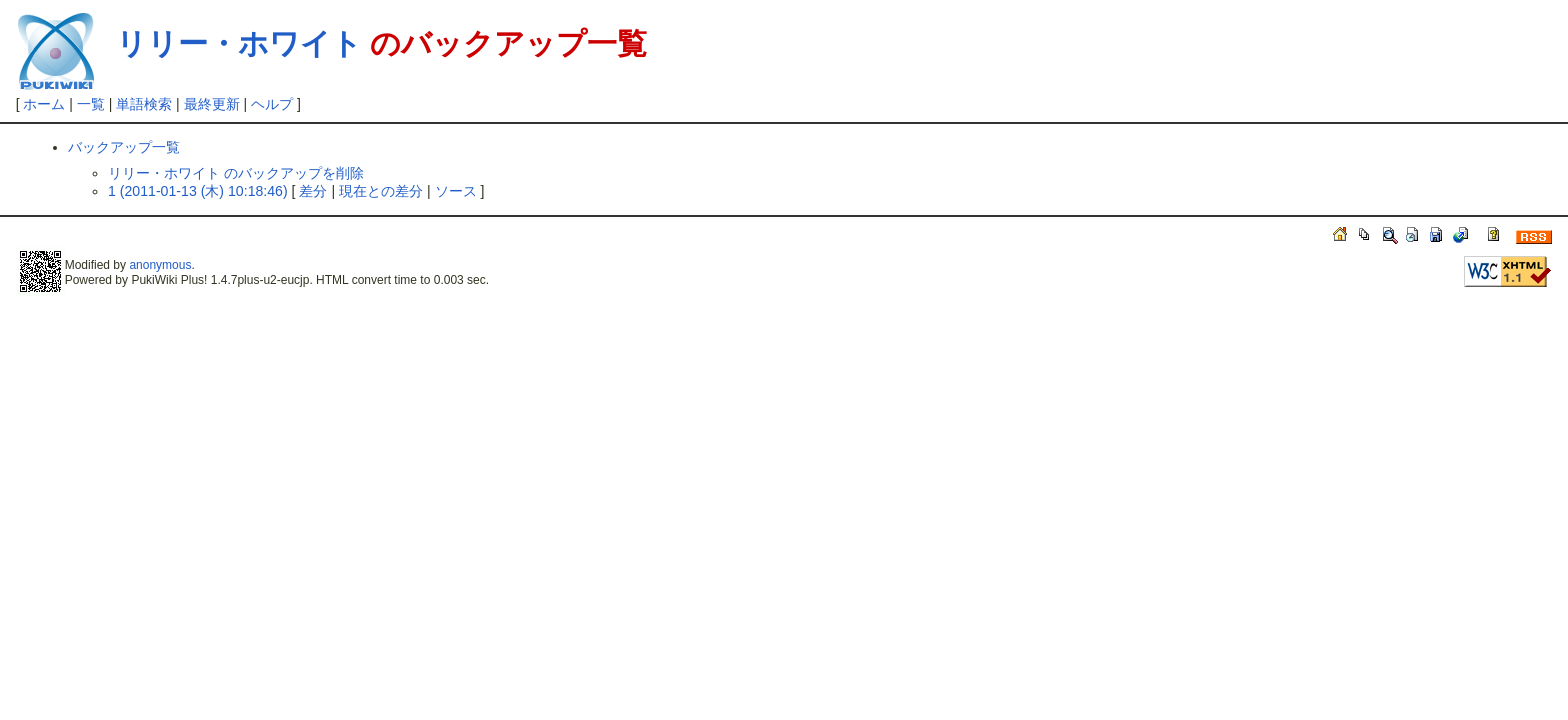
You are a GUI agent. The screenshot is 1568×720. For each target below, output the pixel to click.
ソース (456, 191)
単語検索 (144, 104)
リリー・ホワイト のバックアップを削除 (236, 173)
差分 (313, 191)
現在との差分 (381, 191)
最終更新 (212, 104)
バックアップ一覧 (124, 147)
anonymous (160, 265)
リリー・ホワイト (239, 43)
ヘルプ (272, 104)
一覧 (91, 104)
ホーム (44, 104)
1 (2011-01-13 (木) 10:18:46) (198, 191)
